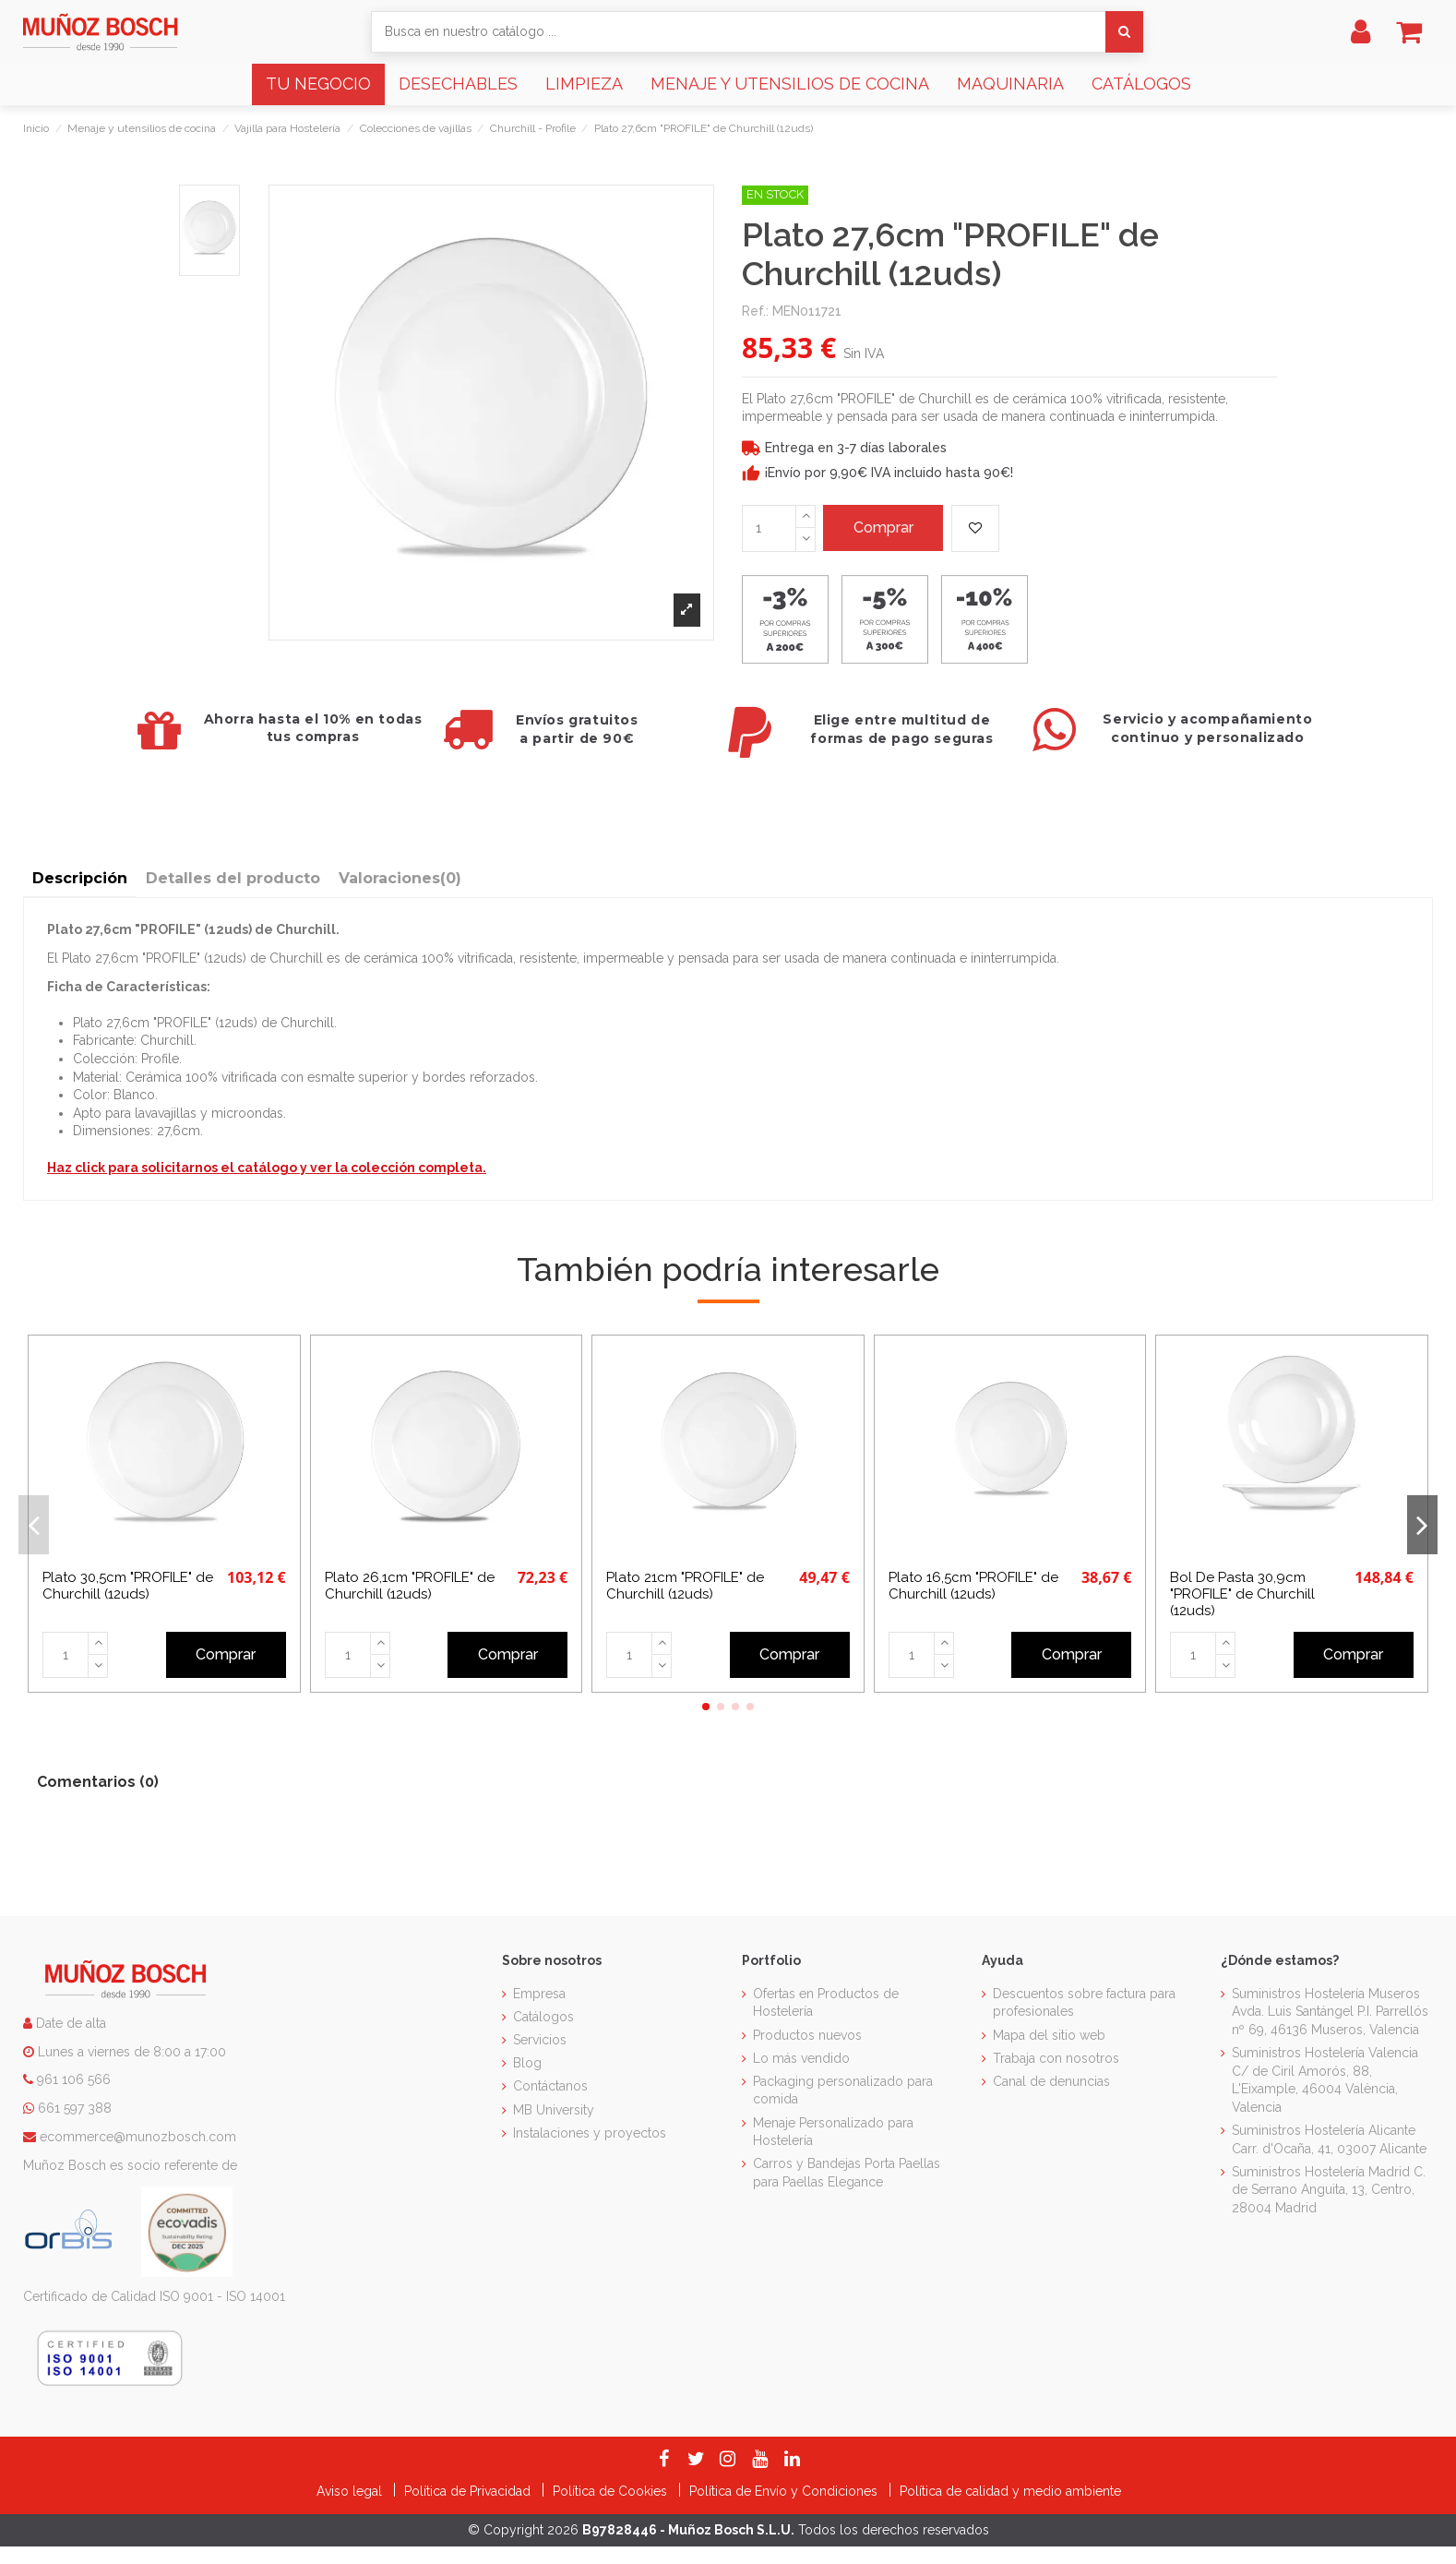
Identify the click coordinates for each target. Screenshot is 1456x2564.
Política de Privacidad (469, 2491)
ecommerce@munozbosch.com (138, 2136)
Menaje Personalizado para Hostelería (833, 2132)
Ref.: (755, 311)
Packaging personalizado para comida (843, 2090)
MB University (553, 2110)
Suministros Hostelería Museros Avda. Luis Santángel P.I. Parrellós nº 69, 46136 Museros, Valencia (1330, 2011)
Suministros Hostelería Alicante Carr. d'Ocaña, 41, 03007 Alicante (1329, 2139)
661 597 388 (75, 2108)
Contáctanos (550, 2086)
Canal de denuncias (1051, 2081)
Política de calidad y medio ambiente (1010, 2491)
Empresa (539, 1993)
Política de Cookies (612, 2491)
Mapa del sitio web (1049, 2035)
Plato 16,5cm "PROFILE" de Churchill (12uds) (973, 1585)
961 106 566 (74, 2079)
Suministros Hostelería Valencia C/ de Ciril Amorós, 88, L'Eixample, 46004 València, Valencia (1325, 2080)
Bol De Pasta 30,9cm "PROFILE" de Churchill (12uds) (1242, 1594)
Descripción (79, 878)
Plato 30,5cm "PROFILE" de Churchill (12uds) (127, 1585)
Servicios (540, 2039)
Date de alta (69, 2023)
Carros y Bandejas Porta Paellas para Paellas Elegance (846, 2172)
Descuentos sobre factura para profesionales (1084, 2002)
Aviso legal (351, 2491)
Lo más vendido (801, 2058)
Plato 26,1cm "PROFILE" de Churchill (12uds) (410, 1585)
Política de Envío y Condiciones (785, 2491)
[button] (318, 84)
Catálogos (543, 2016)
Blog (527, 2062)
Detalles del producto (233, 878)
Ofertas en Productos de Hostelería (826, 2002)
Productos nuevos (807, 2035)
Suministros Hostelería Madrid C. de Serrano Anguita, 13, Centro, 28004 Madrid (1329, 2189)
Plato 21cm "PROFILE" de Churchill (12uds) (685, 1585)
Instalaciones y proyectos (589, 2133)
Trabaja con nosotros (1056, 2058)
